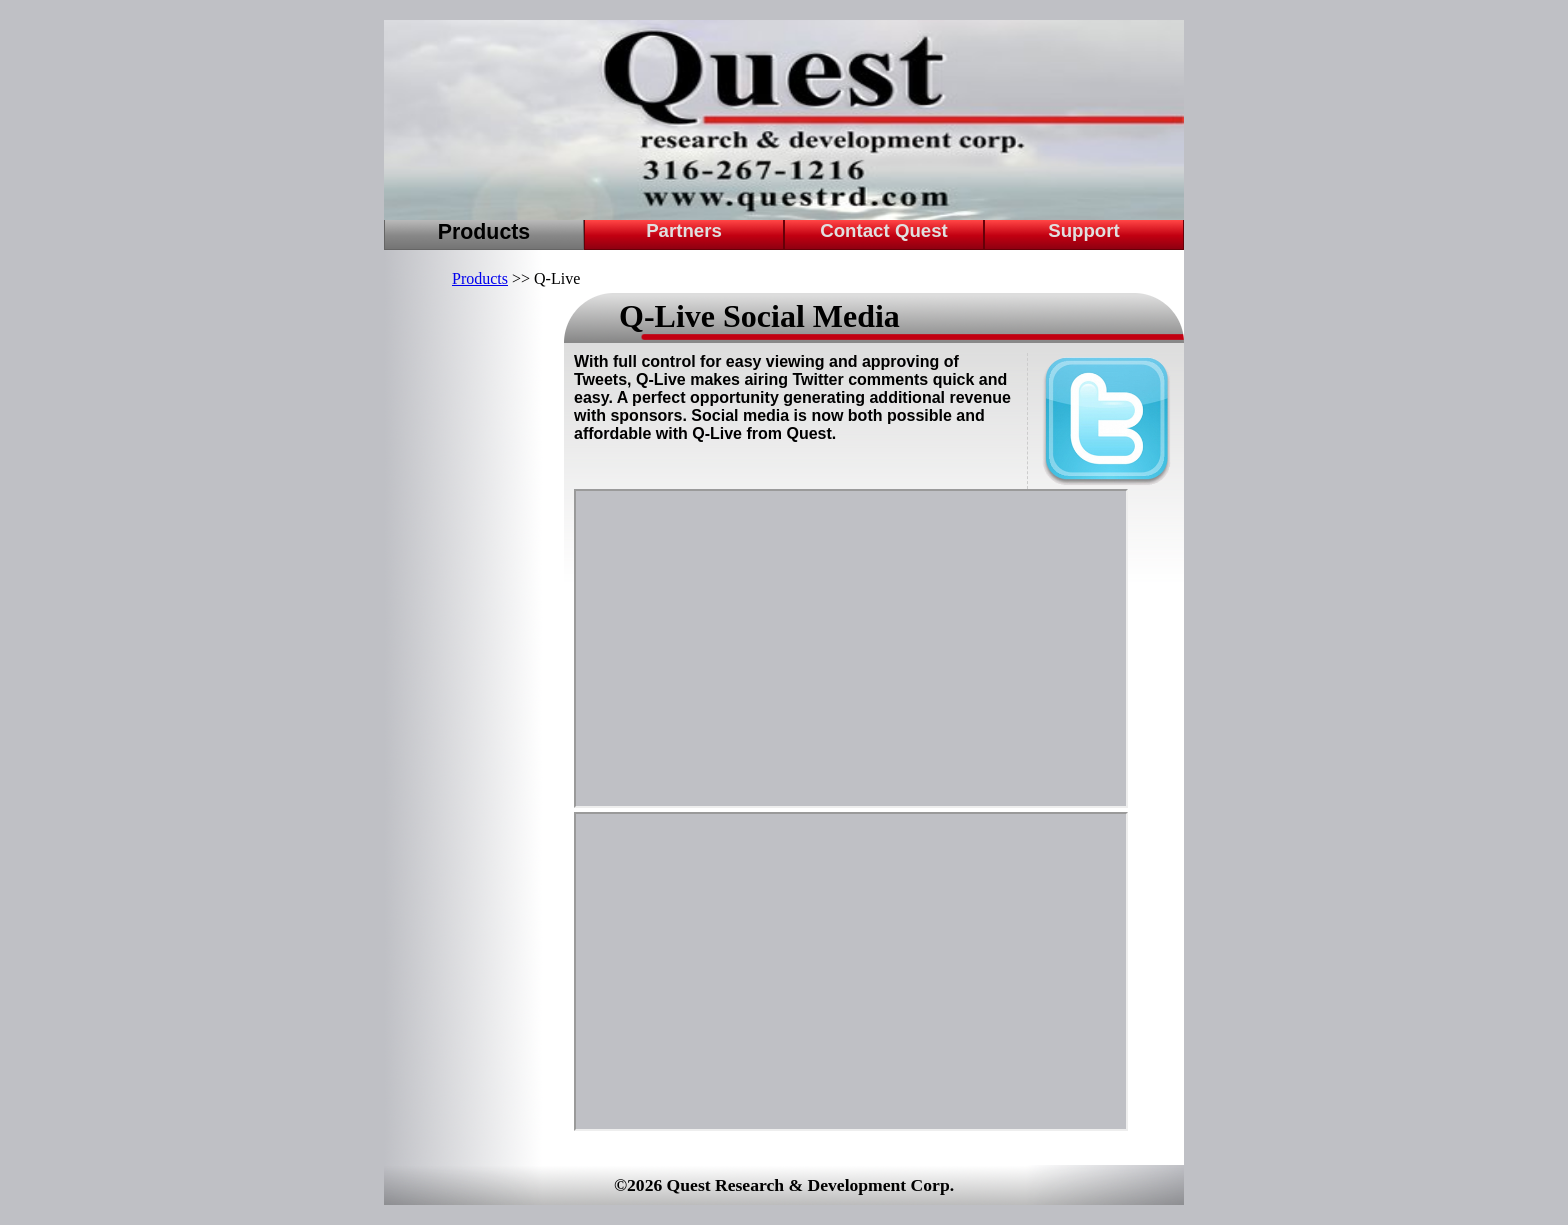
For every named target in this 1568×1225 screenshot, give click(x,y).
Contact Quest (884, 230)
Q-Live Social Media (759, 316)
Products (484, 232)
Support (1084, 230)
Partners (684, 230)
